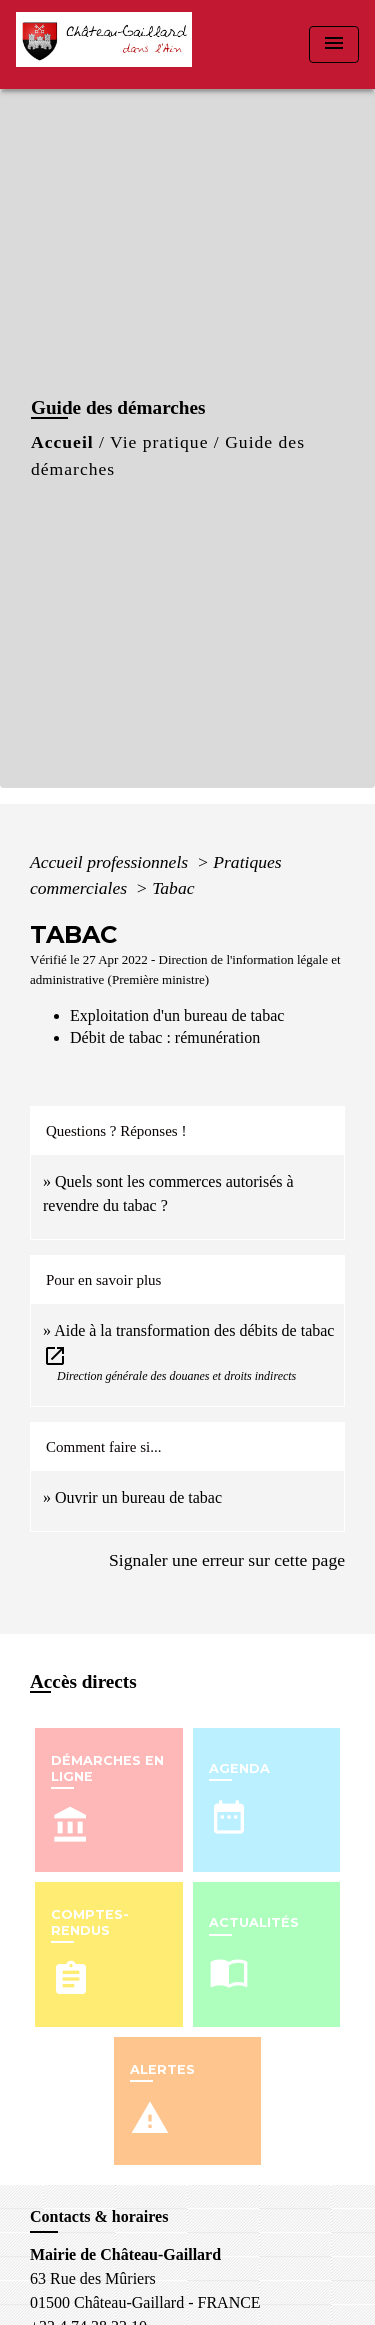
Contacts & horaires (99, 2216)
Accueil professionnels (111, 862)
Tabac (173, 888)
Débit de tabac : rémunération (165, 1037)
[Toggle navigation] (334, 44)
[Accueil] (110, 44)
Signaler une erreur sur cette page (227, 1560)
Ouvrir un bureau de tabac (138, 1497)
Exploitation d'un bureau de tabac (177, 1015)
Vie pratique (159, 442)
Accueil (62, 442)
